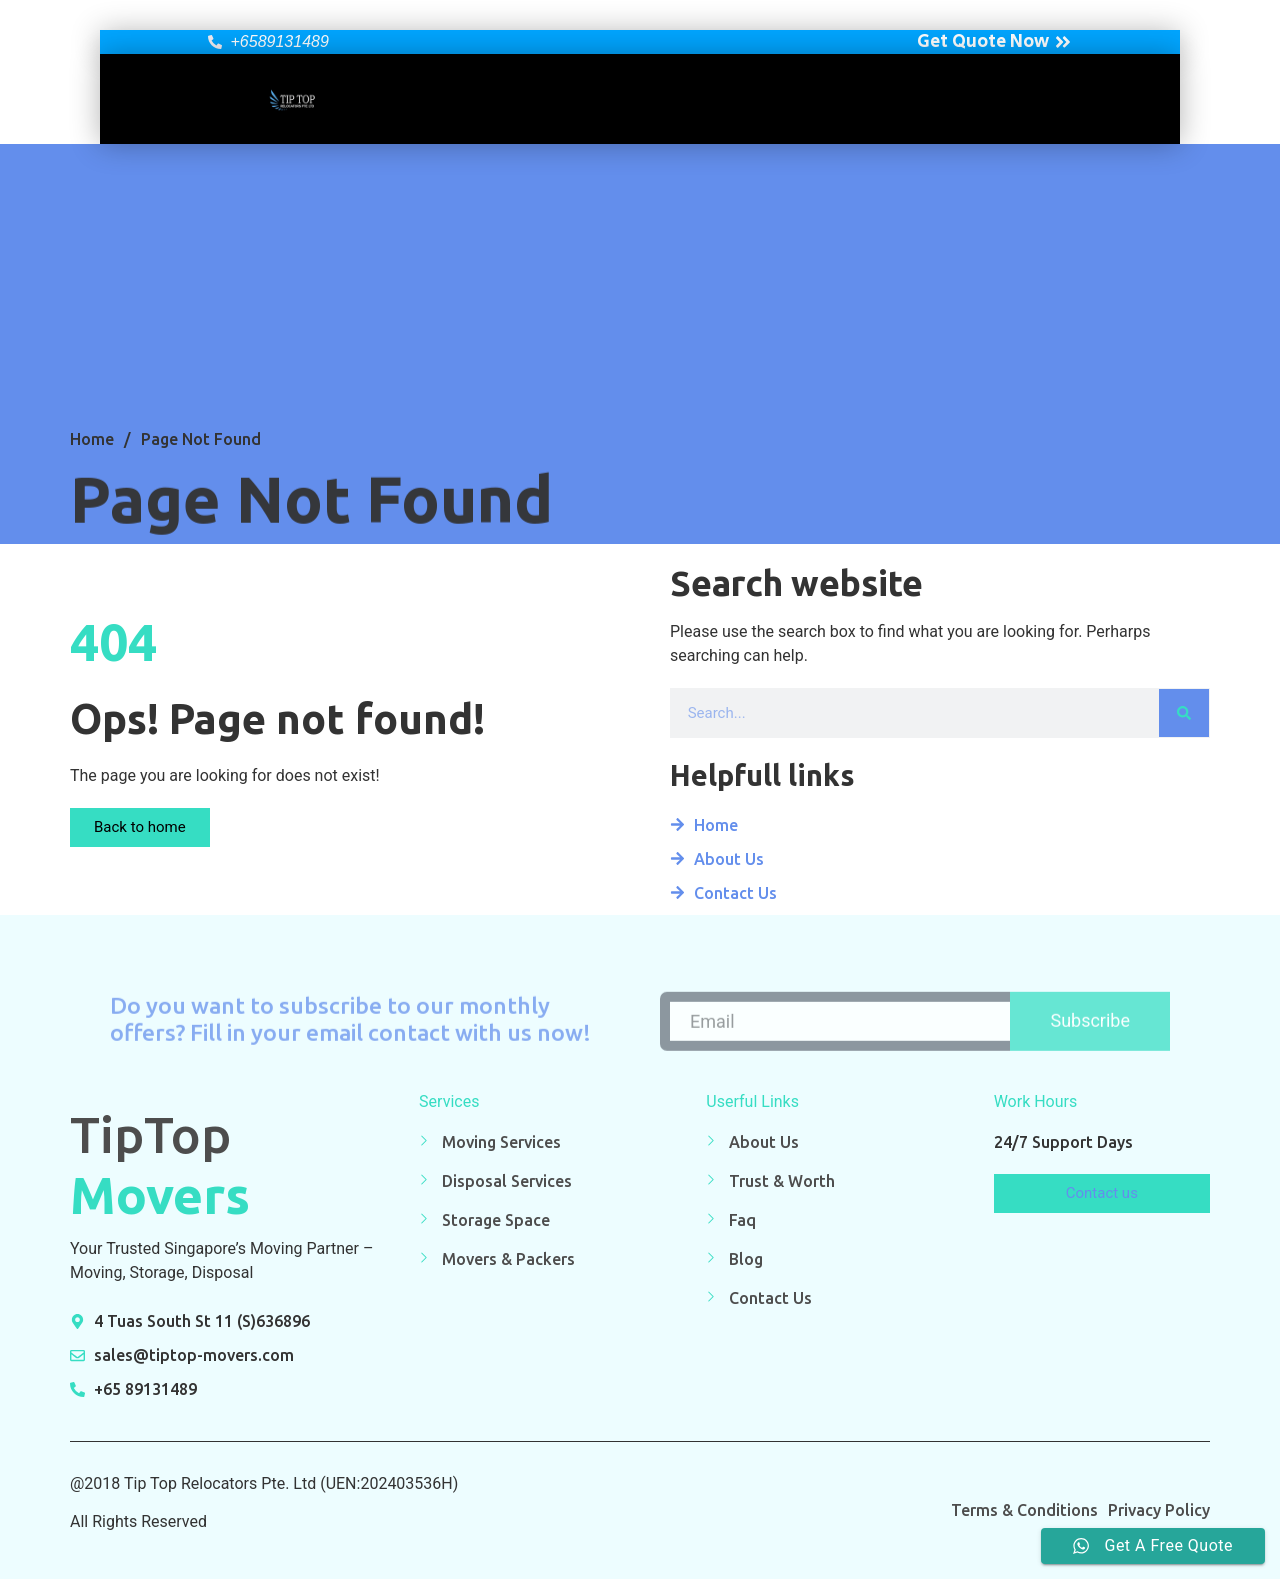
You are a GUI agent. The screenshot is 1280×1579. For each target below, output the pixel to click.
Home (92, 439)
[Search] (1184, 713)
